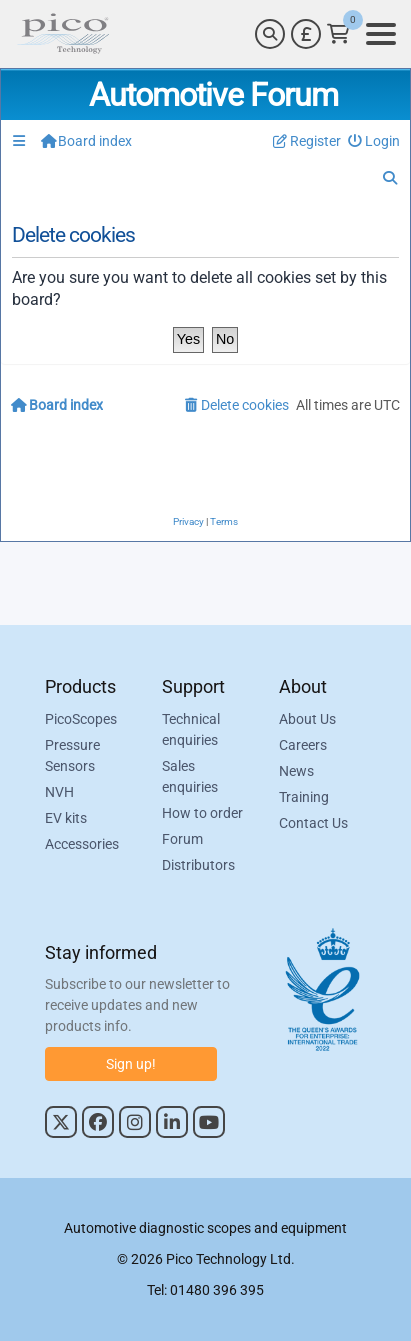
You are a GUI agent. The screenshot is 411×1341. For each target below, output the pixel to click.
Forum (182, 839)
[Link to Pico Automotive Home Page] (63, 34)
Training (304, 797)
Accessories (82, 844)
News (296, 771)
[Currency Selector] (306, 34)
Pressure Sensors (72, 755)
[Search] (270, 34)
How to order (202, 813)
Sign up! (131, 1064)
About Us (307, 719)
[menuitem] (374, 141)
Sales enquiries (190, 776)
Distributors (198, 865)
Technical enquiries (191, 729)
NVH (59, 792)
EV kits (66, 818)
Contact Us (313, 823)
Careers (303, 745)
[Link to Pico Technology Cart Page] (338, 34)
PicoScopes (81, 719)
